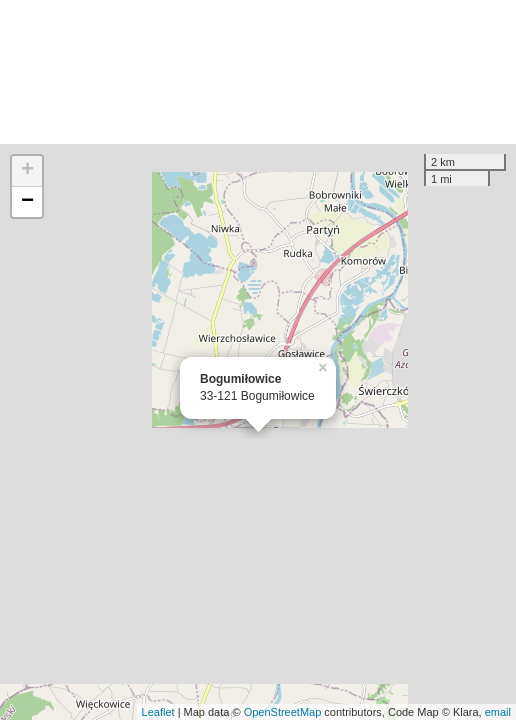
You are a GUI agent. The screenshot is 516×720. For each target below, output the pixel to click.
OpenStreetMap (283, 712)
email (498, 712)
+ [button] (27, 171)
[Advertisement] (258, 72)
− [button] (27, 202)
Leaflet (158, 712)
